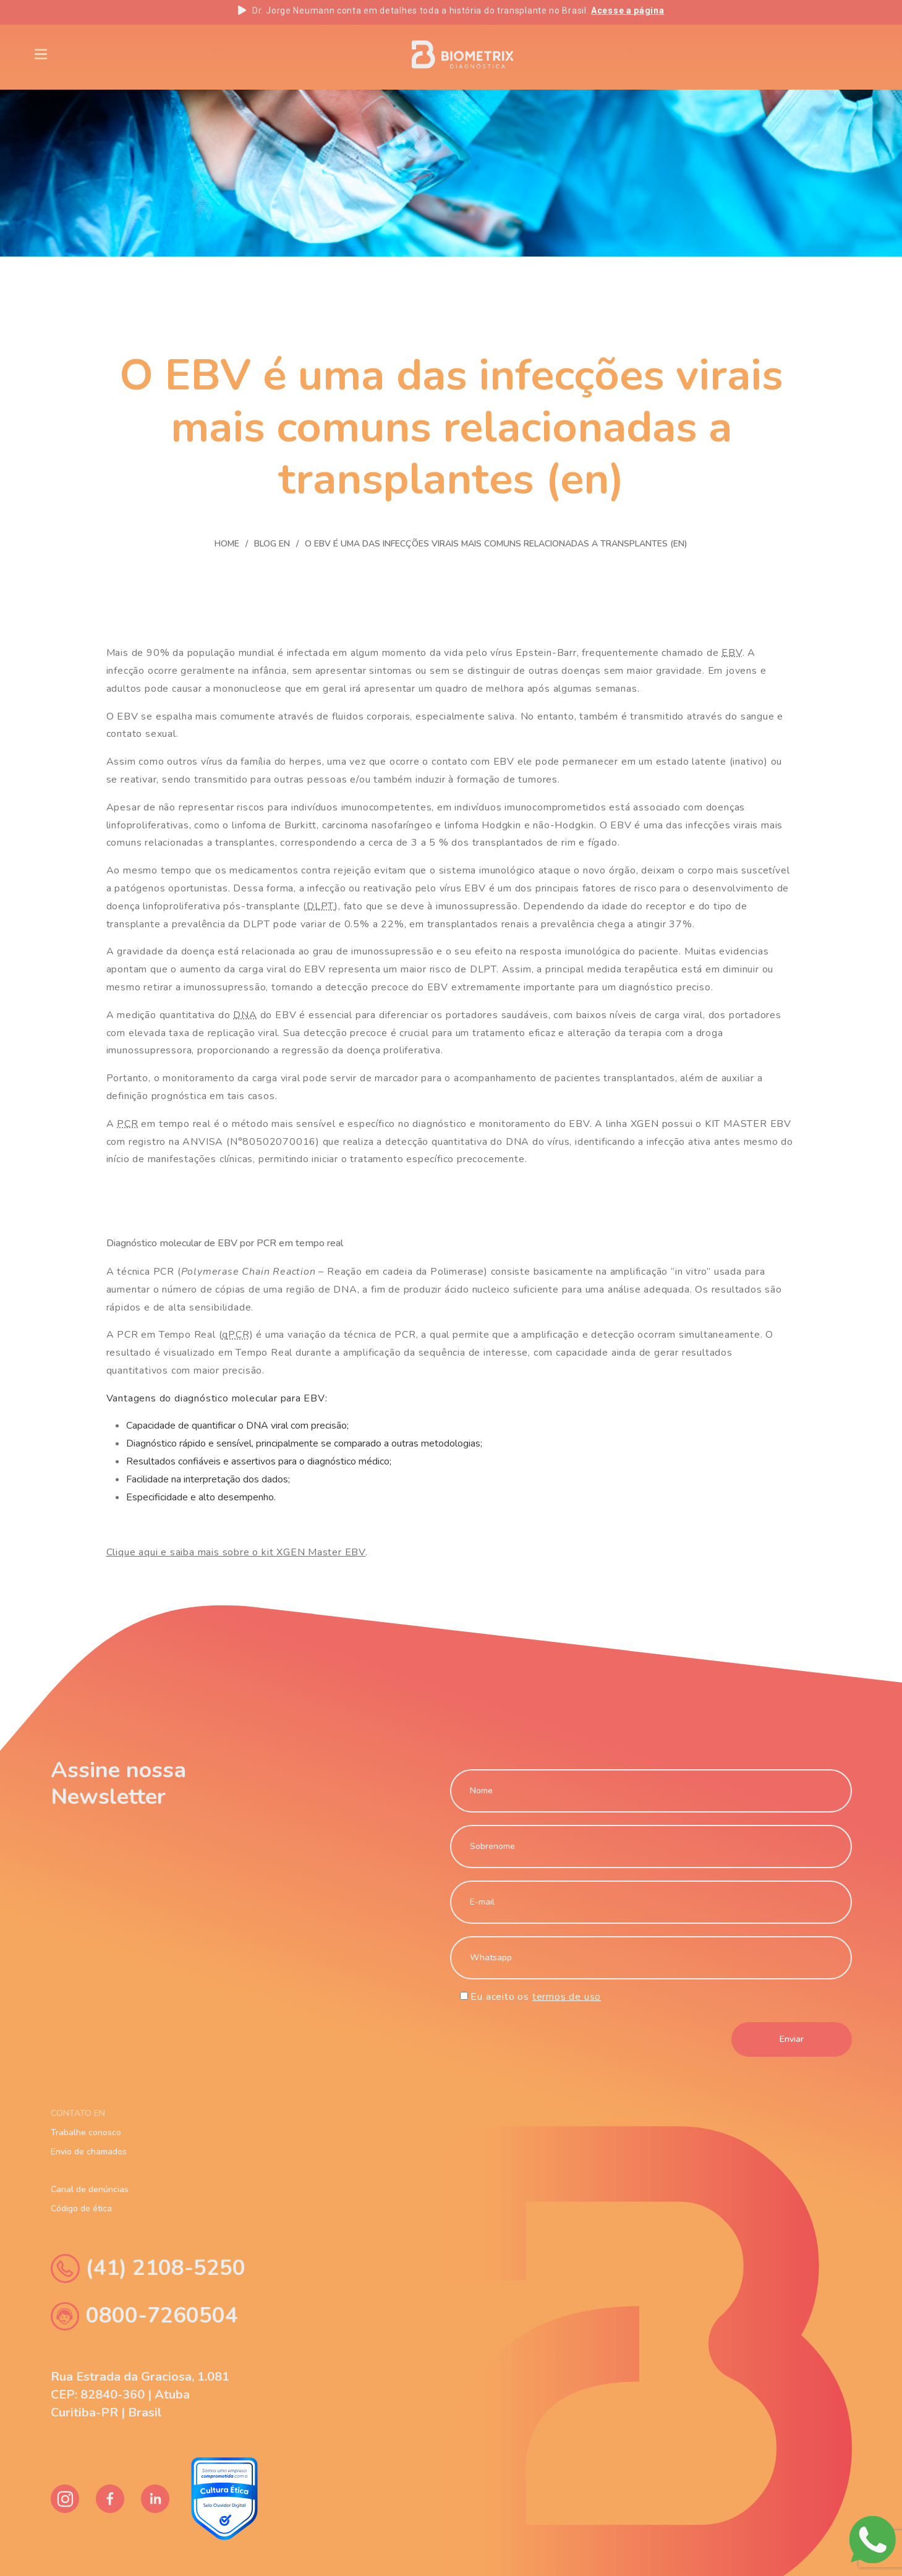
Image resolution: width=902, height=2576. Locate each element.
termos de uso (566, 1997)
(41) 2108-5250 (148, 2268)
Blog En (178, 53)
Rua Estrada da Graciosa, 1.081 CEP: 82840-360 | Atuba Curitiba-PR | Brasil (140, 2394)
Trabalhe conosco (86, 2133)
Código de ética (81, 2209)
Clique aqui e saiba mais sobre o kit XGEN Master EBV (236, 1552)
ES (847, 54)
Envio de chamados (89, 2152)
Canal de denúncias (90, 2190)
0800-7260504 (144, 2316)
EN (765, 54)
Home (227, 544)
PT (806, 54)
